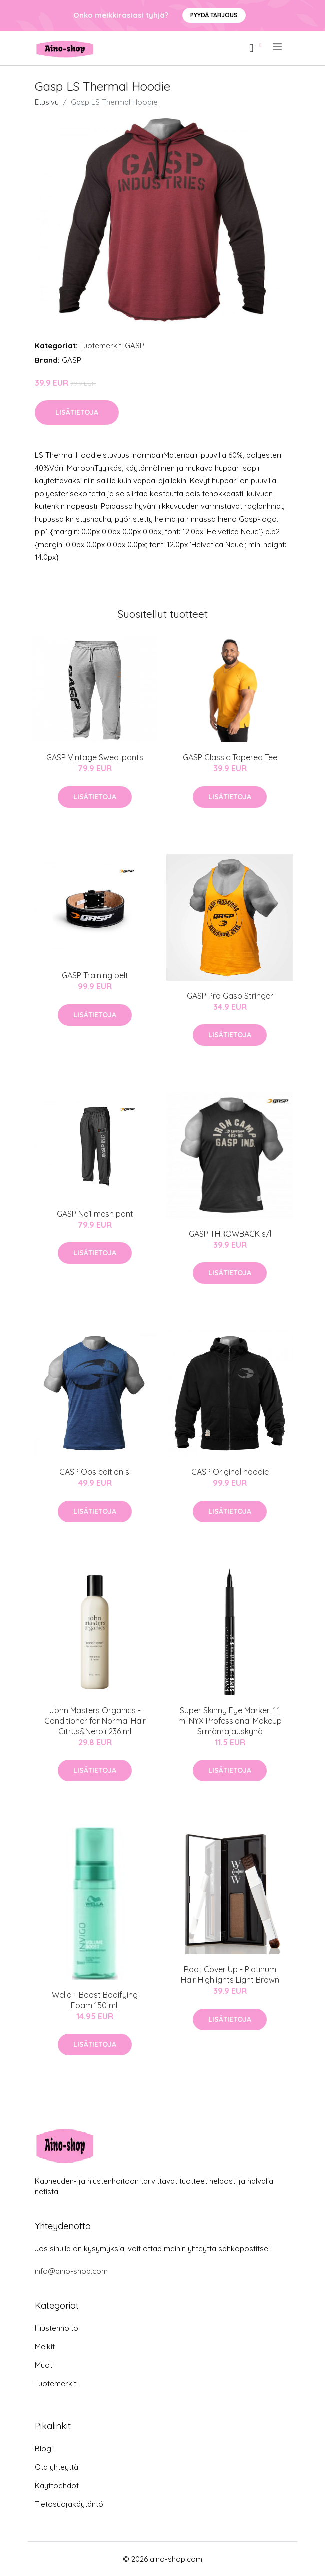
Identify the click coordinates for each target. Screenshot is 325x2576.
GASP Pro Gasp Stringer (230, 996)
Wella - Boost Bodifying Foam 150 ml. (95, 2000)
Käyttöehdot (57, 2485)
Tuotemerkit (101, 345)
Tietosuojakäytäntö (69, 2504)
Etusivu (47, 102)
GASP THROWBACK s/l (230, 1234)
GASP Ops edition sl (95, 1472)
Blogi (44, 2448)
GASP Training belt (95, 975)
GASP (134, 345)
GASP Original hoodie (230, 1472)
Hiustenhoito (56, 2328)
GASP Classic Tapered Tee (230, 757)
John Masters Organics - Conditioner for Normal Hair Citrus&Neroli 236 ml (95, 1720)
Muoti (44, 2365)
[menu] (278, 46)
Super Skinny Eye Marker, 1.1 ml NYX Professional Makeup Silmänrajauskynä (230, 1720)
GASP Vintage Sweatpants (95, 757)
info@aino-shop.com (71, 2271)
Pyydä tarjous (214, 15)
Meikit (45, 2346)
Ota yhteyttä (56, 2467)
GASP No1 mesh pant (95, 1214)
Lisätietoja (77, 412)
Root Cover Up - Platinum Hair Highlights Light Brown (230, 1974)
